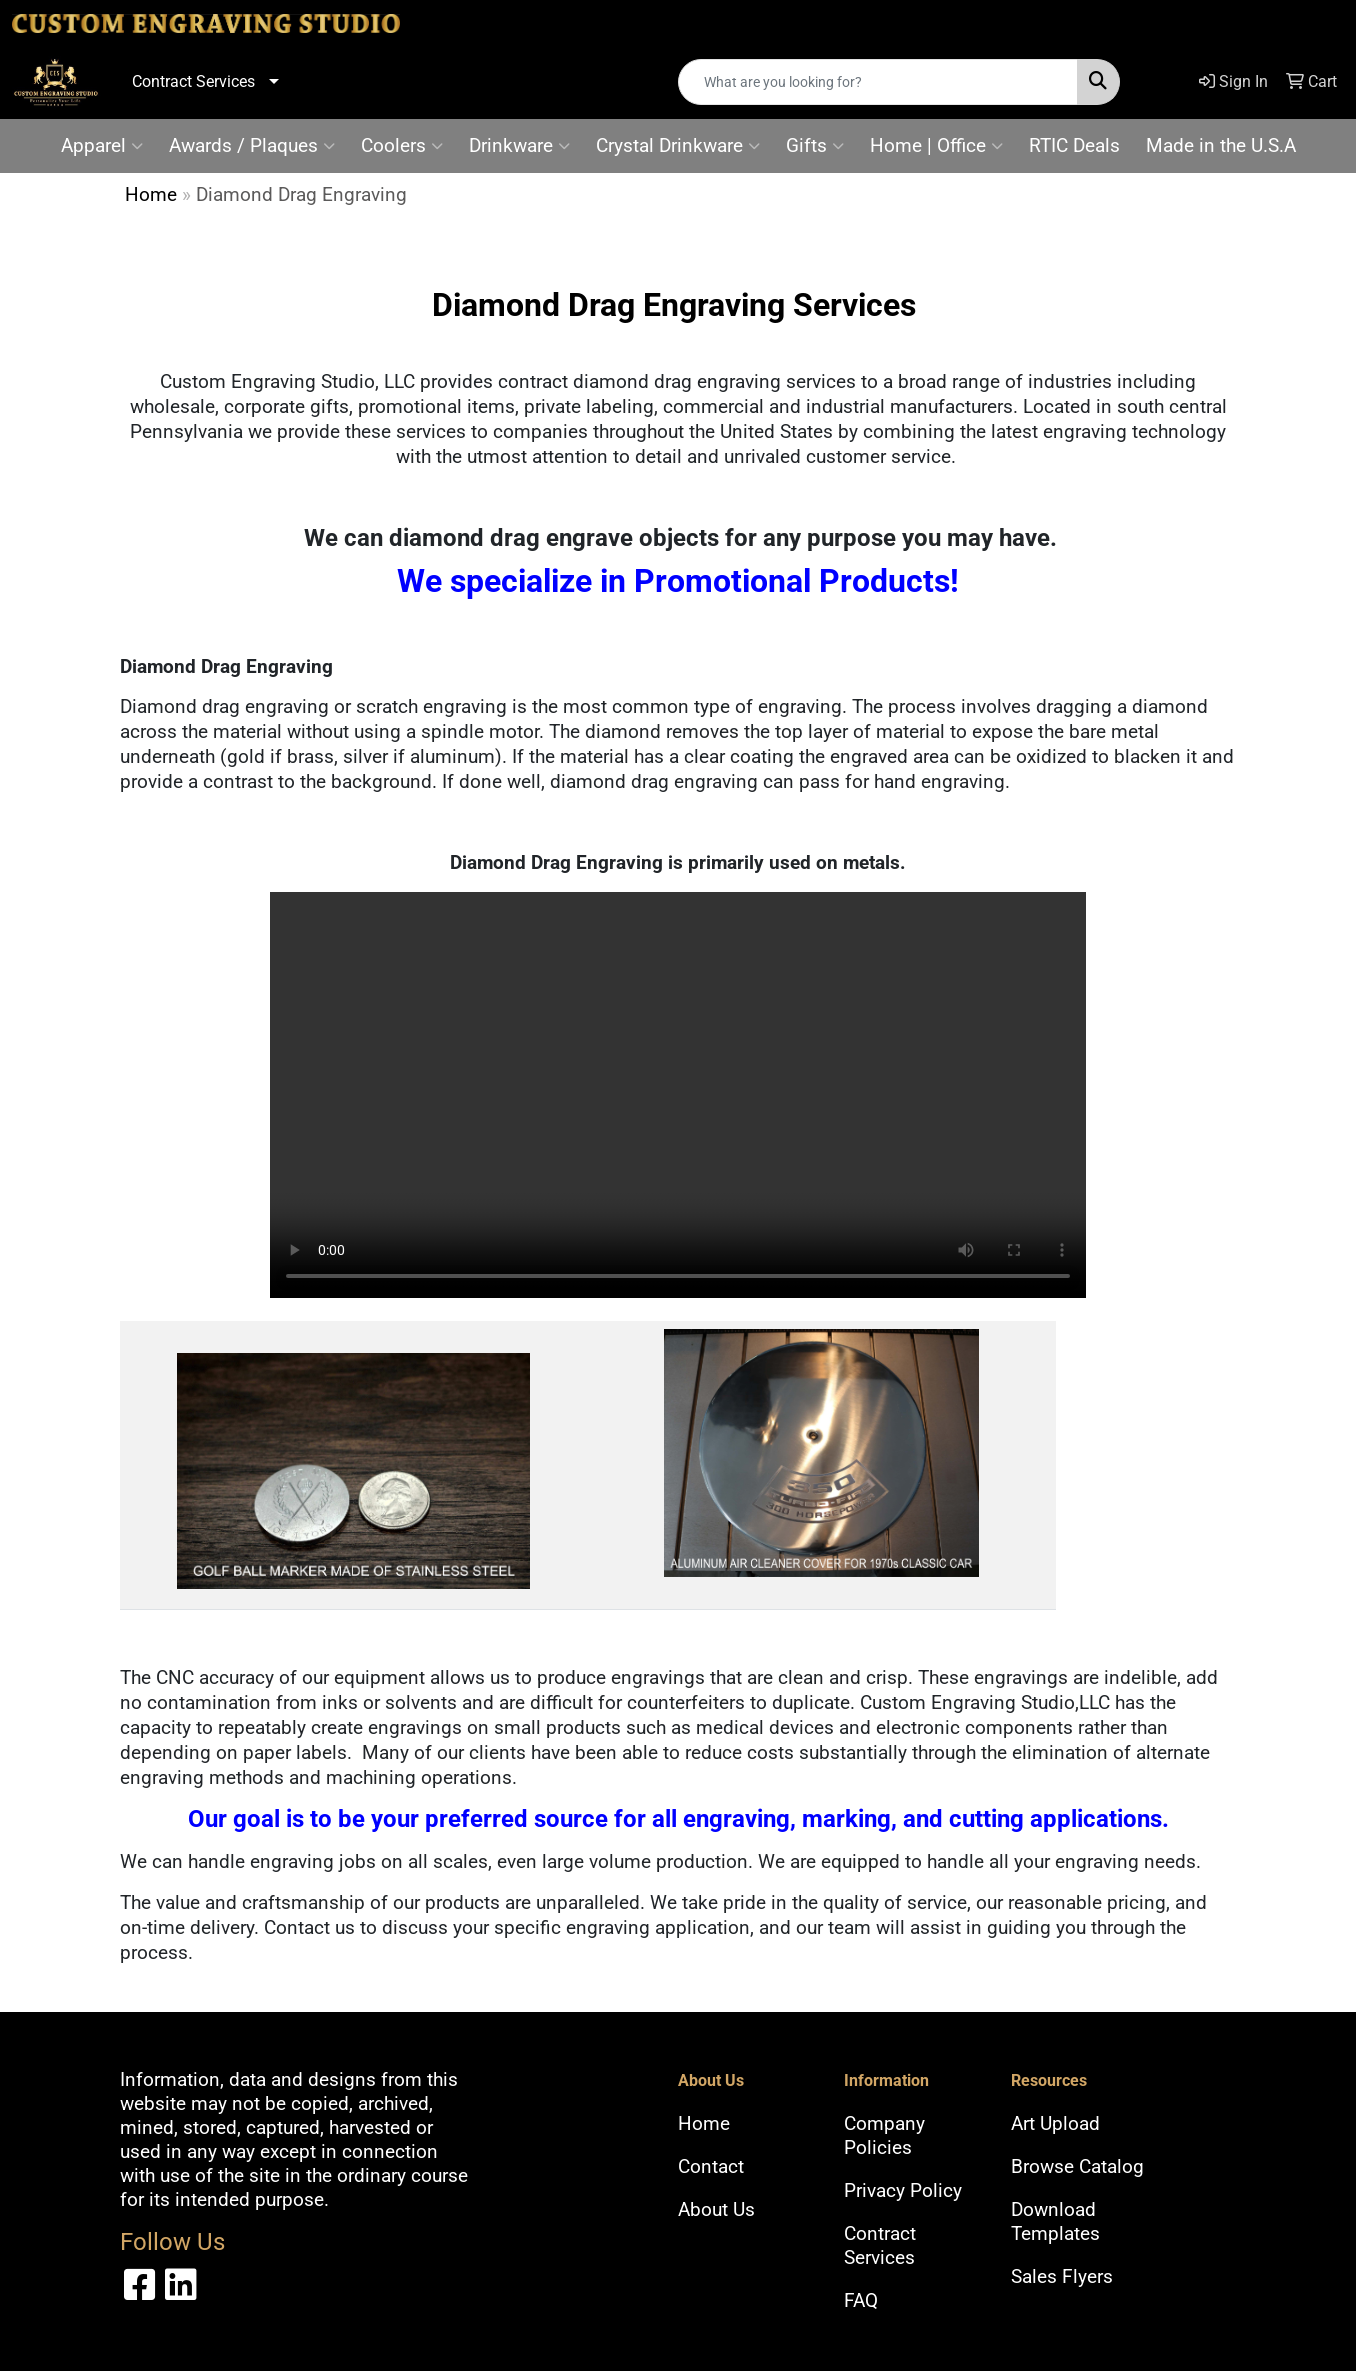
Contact (711, 2167)
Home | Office (936, 146)
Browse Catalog (1077, 2167)
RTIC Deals (1074, 146)
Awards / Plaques (252, 146)
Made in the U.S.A (1221, 146)
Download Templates (1055, 2222)
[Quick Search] (878, 82)
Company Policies (884, 2136)
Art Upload (1055, 2124)
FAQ (861, 2301)
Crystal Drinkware (678, 146)
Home (151, 195)
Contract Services (193, 81)
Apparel (102, 146)
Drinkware (519, 146)
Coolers (402, 146)
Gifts (815, 146)
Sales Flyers (1062, 2277)
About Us (716, 2210)
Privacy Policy (903, 2191)
